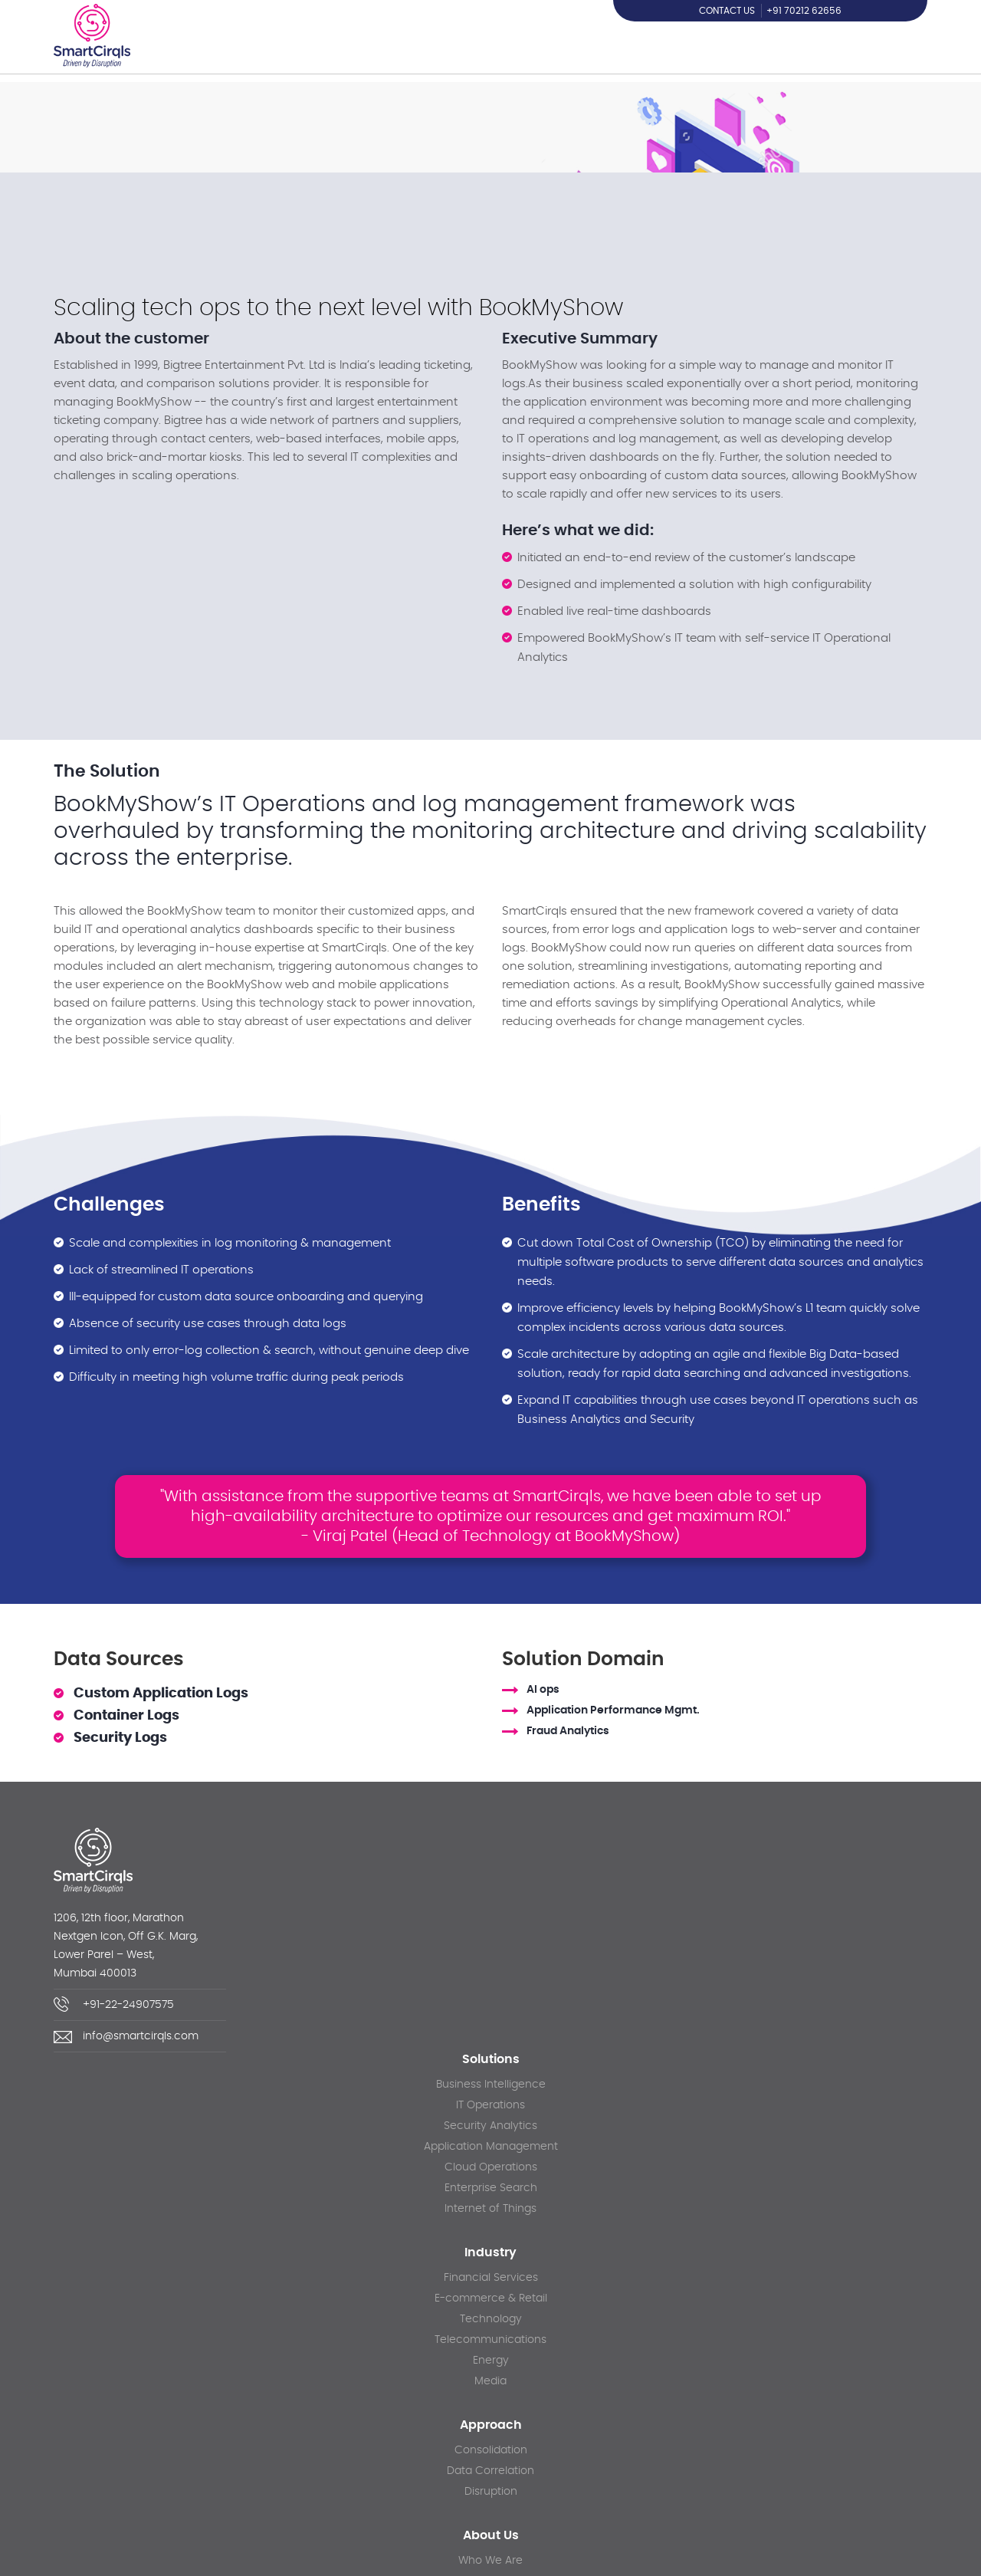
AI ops (543, 1689)
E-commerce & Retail (491, 2298)
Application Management (491, 2146)
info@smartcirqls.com (140, 2036)
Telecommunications (490, 2339)
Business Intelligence (491, 2084)
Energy (491, 2360)
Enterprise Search (491, 2188)
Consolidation (490, 2450)
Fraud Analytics (568, 1732)
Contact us (727, 10)
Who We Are (490, 2560)
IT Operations (490, 2105)
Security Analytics (490, 2126)
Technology (491, 2319)
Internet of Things (490, 2208)
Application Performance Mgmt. (613, 1710)
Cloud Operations (491, 2167)
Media (490, 2381)
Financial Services (491, 2277)
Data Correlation (490, 2471)
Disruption (490, 2491)
